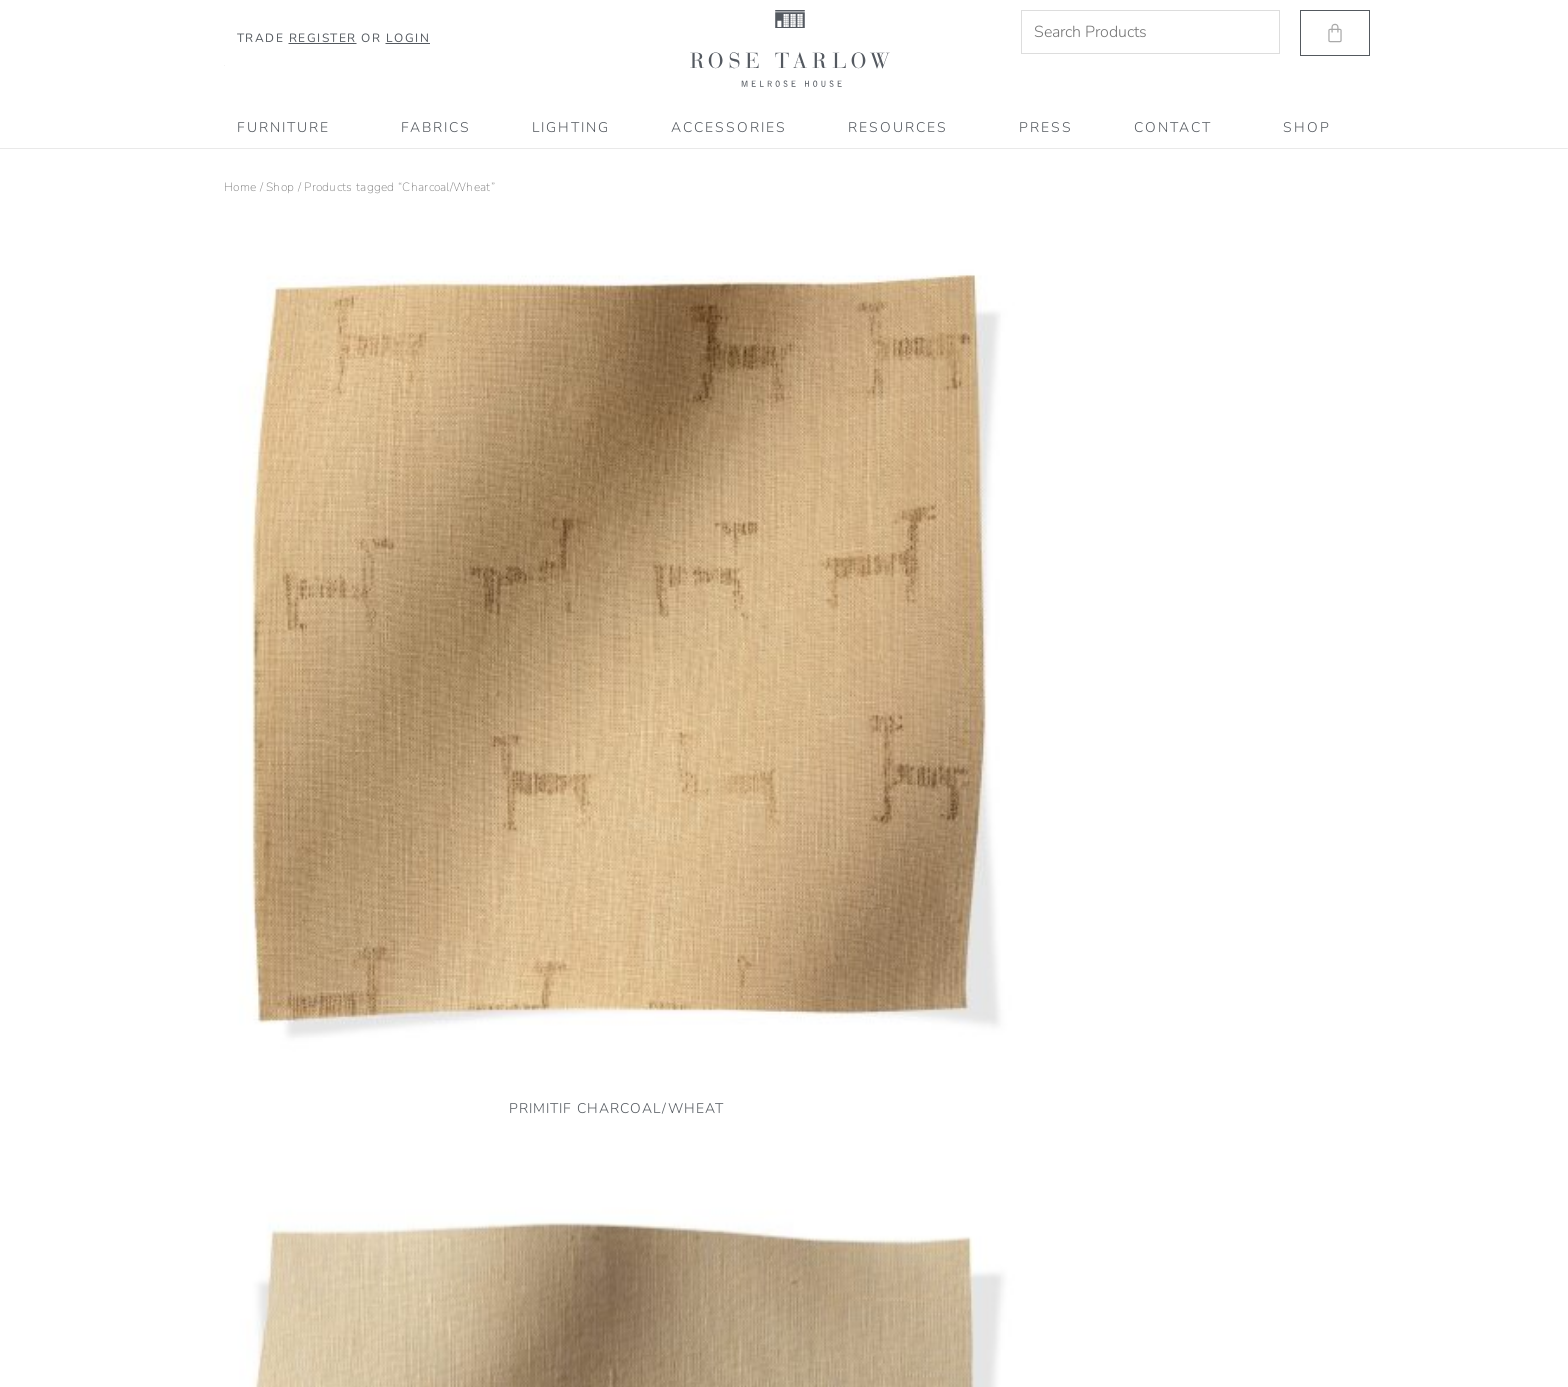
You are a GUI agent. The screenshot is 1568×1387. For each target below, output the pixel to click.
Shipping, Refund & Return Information (329, 1316)
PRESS (1046, 127)
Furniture (288, 128)
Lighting (571, 127)
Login (408, 38)
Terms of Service (267, 1290)
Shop (280, 187)
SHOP (1307, 127)
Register (323, 38)
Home (240, 187)
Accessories (729, 127)
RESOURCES (903, 128)
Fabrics (436, 127)
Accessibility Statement (286, 1343)
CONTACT (1178, 128)
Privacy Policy (260, 1263)
